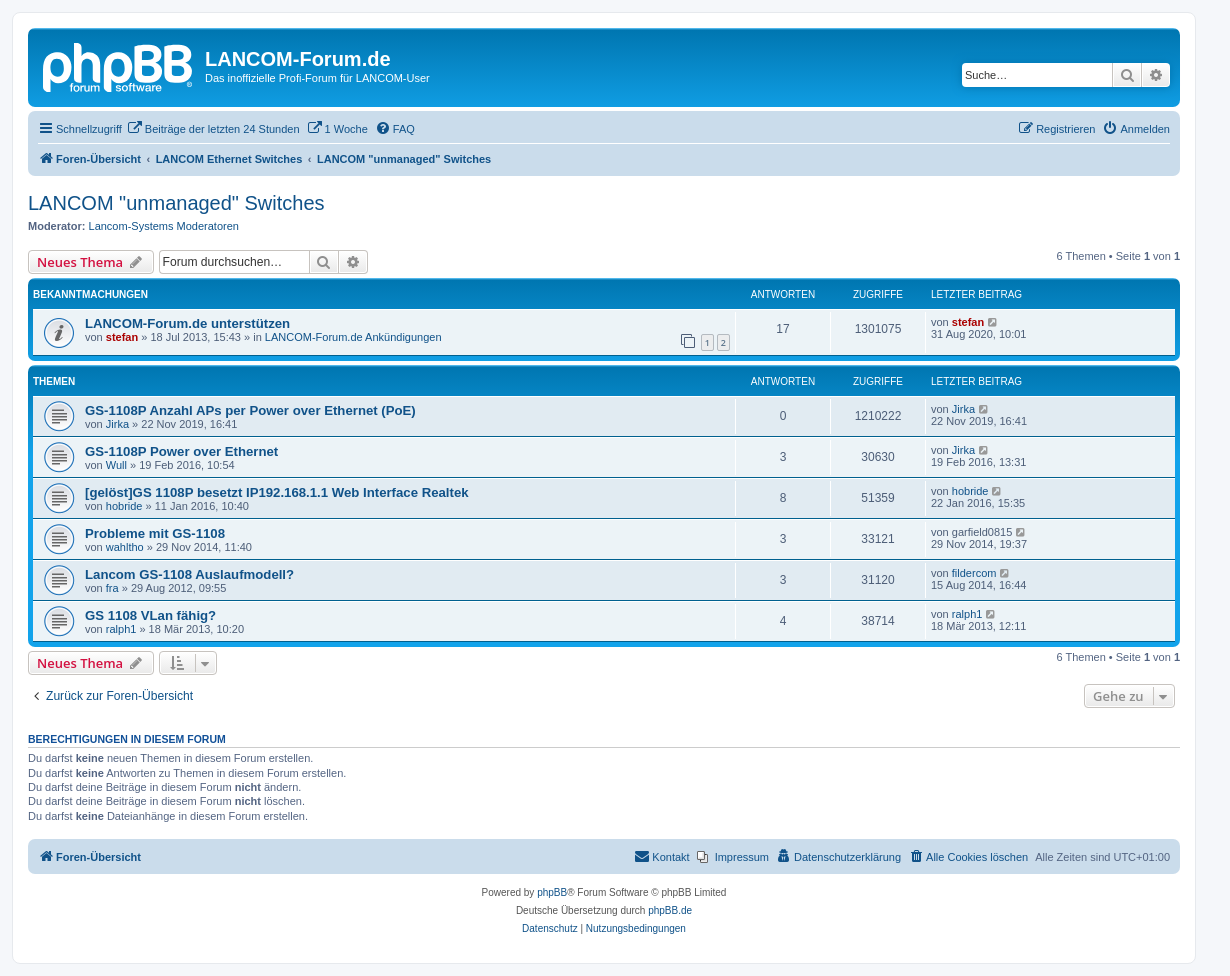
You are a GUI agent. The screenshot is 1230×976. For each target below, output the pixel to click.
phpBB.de (670, 910)
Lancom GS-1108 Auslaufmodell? (189, 574)
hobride (124, 506)
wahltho (125, 547)
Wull (116, 465)
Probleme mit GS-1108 (155, 533)
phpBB (552, 892)
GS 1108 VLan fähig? (150, 615)
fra (112, 588)
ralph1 (121, 629)
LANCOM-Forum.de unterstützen (187, 323)
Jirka (117, 424)
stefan (122, 337)
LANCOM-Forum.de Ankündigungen (353, 337)
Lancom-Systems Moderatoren (164, 226)
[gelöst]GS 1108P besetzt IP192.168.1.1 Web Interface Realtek (277, 492)
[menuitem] (213, 129)
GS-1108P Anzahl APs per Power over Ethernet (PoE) (250, 410)
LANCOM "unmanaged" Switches (176, 203)
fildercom (974, 573)
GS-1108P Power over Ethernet (181, 451)
